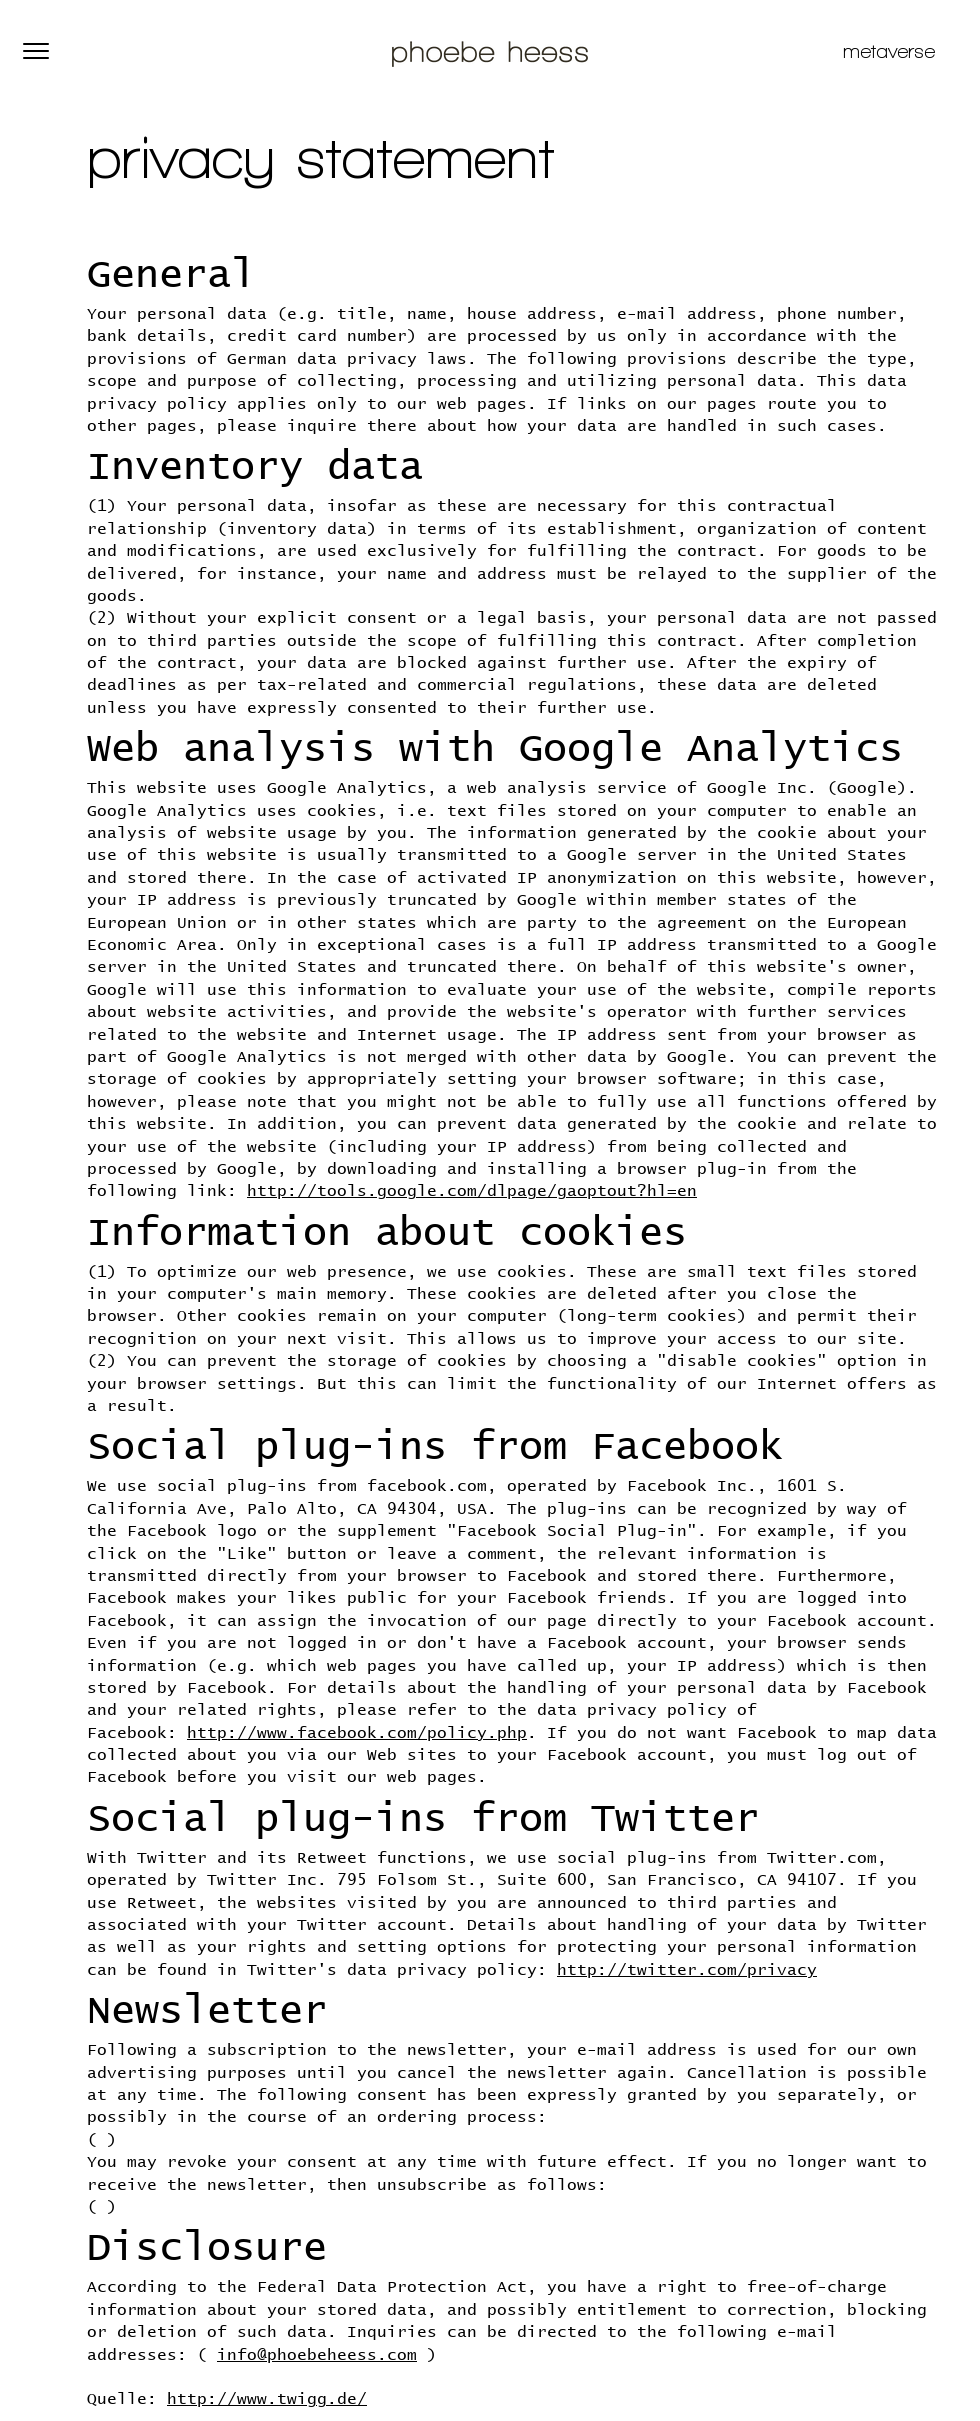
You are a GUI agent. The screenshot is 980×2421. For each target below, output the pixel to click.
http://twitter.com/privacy (687, 1970)
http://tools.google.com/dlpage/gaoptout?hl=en (472, 1191)
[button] (36, 51)
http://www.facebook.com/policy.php (357, 1733)
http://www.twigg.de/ (267, 2399)
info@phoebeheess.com (317, 2355)
